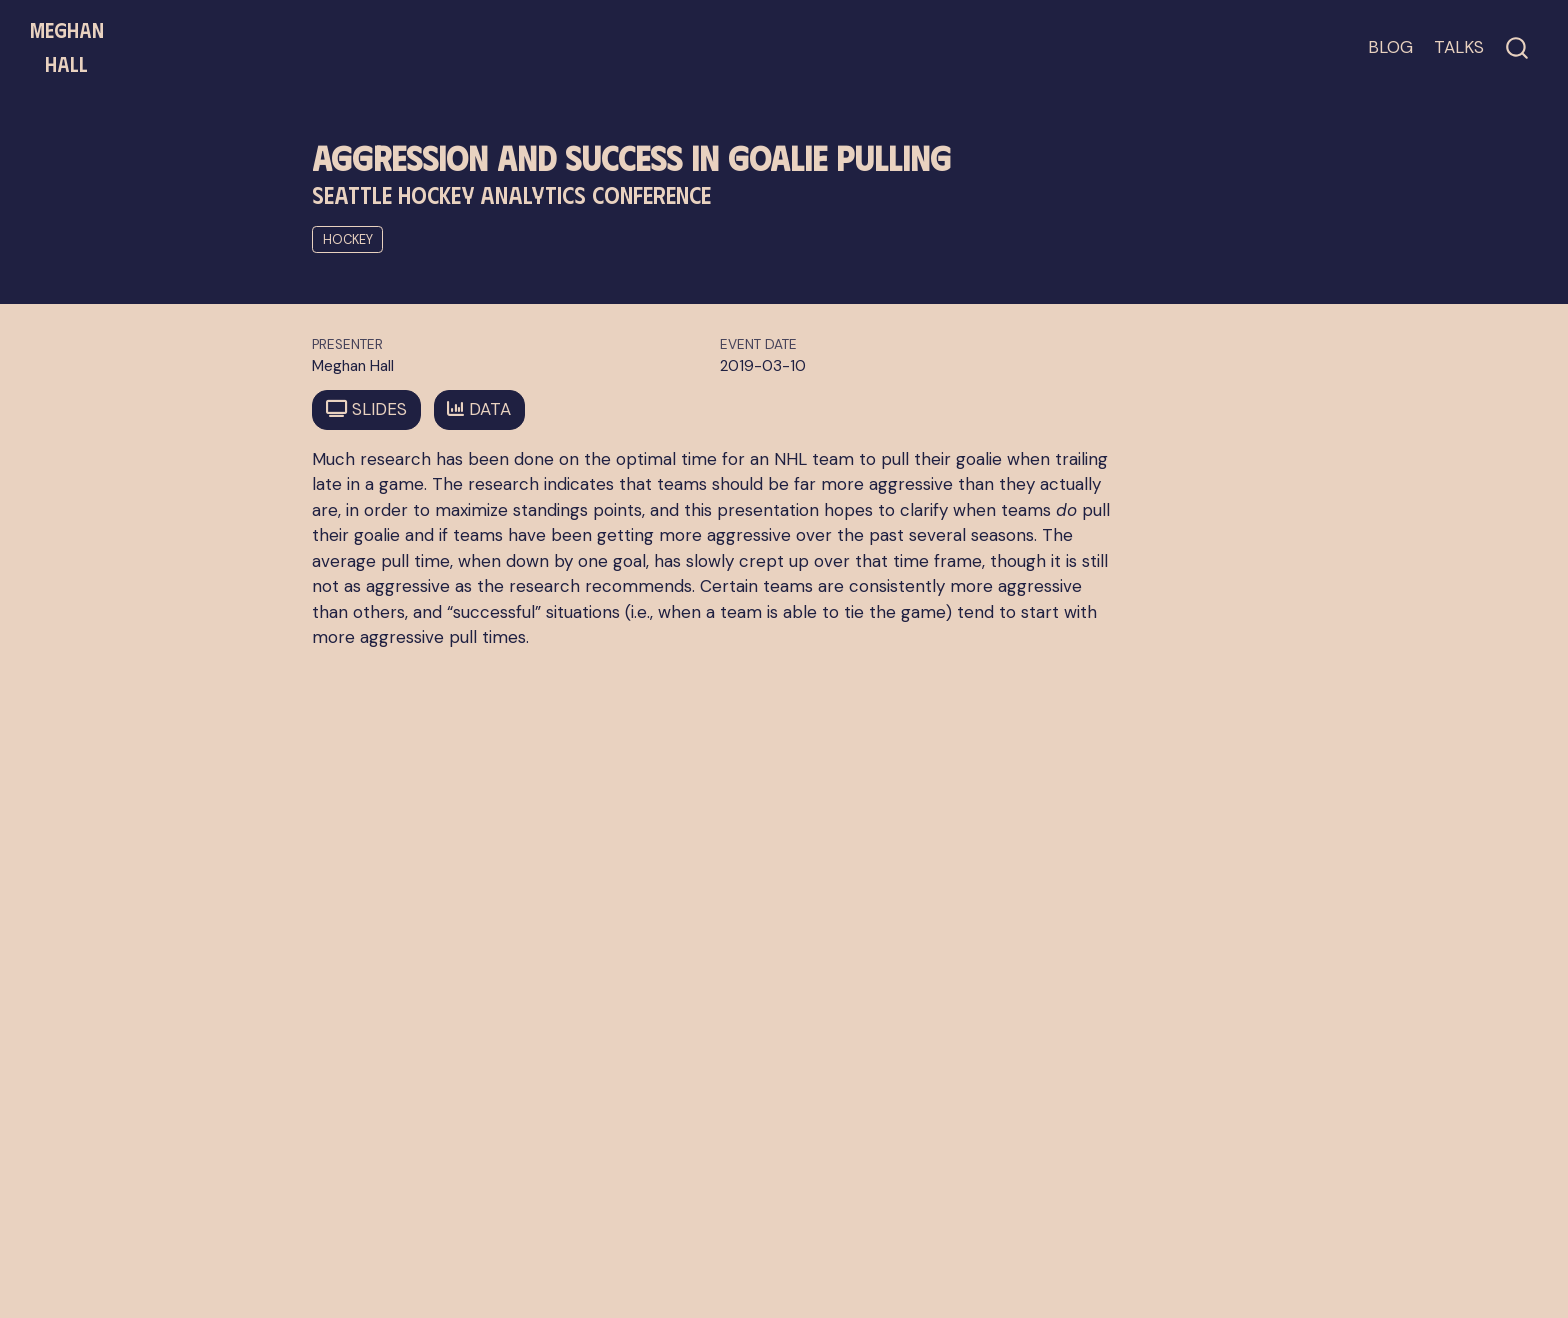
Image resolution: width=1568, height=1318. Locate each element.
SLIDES (366, 409)
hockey (348, 239)
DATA (479, 409)
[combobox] (1518, 47)
